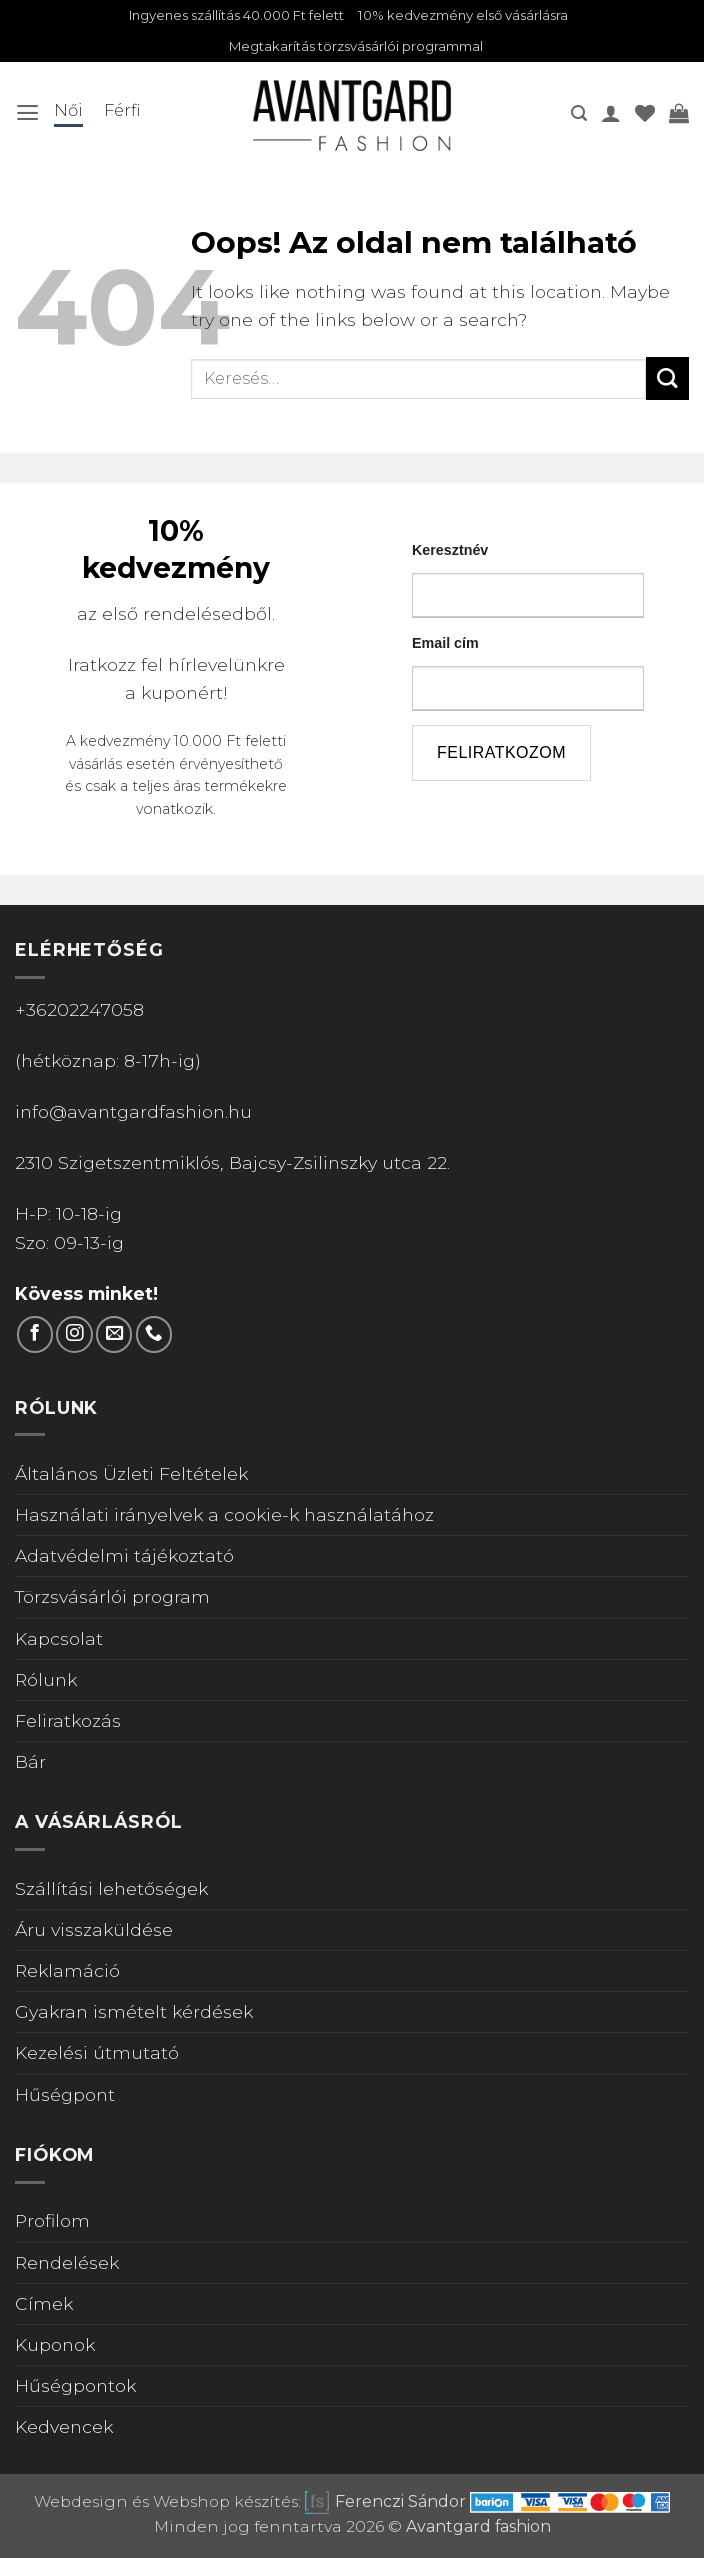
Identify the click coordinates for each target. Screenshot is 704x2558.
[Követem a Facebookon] (35, 1337)
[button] (28, 116)
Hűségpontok (75, 2388)
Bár (30, 1764)
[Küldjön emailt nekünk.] (114, 1337)
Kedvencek (64, 2429)
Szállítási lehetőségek (111, 1891)
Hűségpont (65, 2096)
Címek (44, 2306)
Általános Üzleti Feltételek (131, 1476)
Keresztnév (450, 553)
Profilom (52, 2223)
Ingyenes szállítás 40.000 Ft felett (228, 16)
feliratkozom (501, 755)
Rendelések (67, 2264)
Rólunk (46, 1682)
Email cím (445, 646)
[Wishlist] (645, 116)
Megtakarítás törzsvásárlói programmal (356, 49)
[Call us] (154, 1337)
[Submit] (667, 381)
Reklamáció (67, 1973)
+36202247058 (79, 1012)
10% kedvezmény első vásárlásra (475, 16)
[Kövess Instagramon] (74, 1337)
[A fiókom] (611, 116)
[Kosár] (679, 116)
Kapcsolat (59, 1640)
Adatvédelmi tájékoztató (124, 1558)
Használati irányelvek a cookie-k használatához (224, 1517)
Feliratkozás (68, 1723)
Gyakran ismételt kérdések (134, 2014)
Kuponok (55, 2347)
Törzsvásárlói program (112, 1599)
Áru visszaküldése (94, 1932)
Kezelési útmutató (97, 2055)
